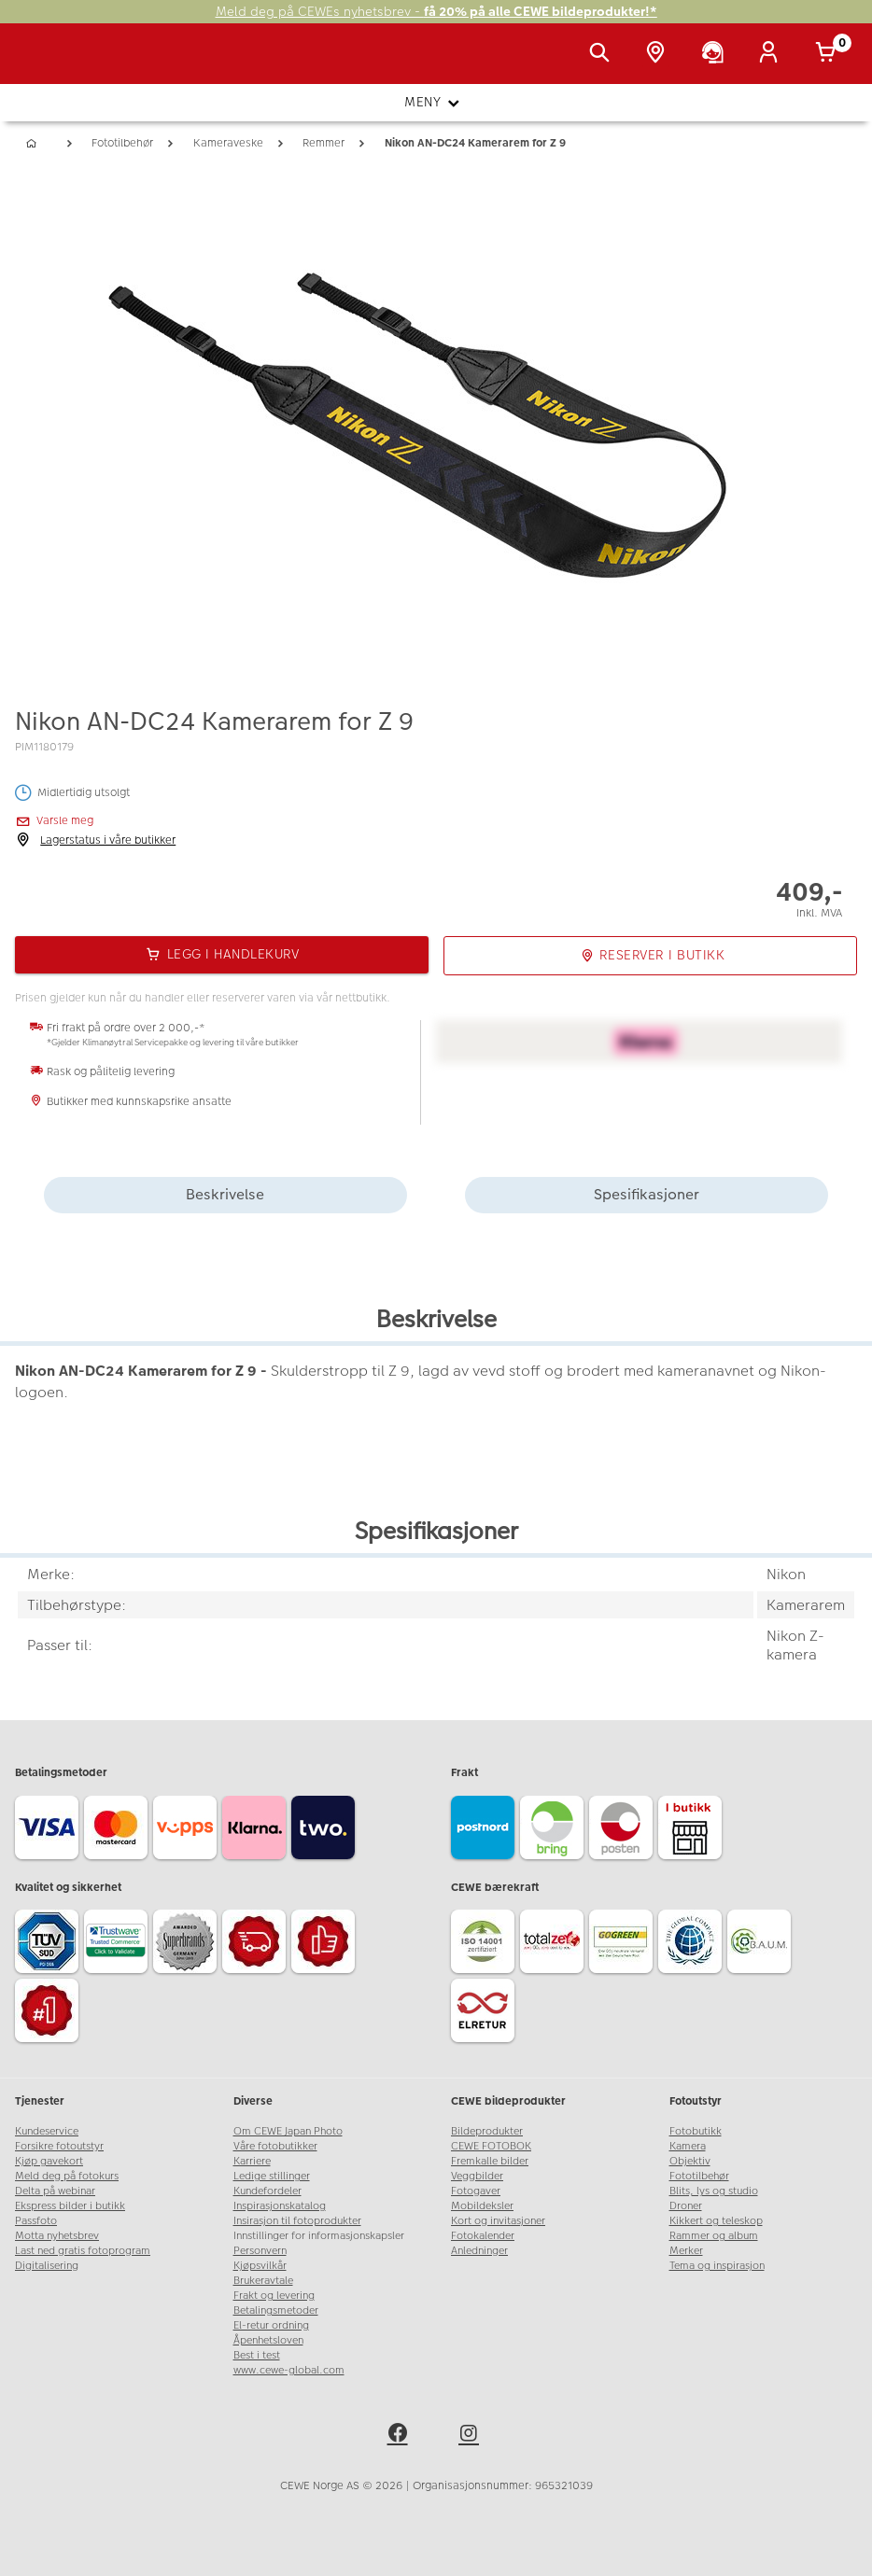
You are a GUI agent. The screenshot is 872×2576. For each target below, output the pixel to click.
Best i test (256, 2355)
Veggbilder (477, 2176)
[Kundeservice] (716, 54)
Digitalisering (46, 2266)
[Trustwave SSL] (118, 1944)
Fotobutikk (695, 2131)
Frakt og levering (274, 2296)
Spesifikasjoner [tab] (646, 1194)
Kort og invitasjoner (498, 2221)
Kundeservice (46, 2131)
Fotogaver (475, 2191)
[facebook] (400, 2436)
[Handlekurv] (829, 54)
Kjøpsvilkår (260, 2266)
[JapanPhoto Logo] (53, 63)
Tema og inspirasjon (717, 2266)
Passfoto (36, 2221)
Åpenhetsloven (268, 2340)
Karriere (252, 2161)
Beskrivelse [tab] (225, 1194)
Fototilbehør (699, 2176)
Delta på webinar (55, 2191)
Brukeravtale (263, 2281)
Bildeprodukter (487, 2131)
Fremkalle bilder (489, 2161)
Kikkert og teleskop (716, 2221)
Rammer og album (713, 2236)
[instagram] (471, 2436)
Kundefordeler (267, 2191)
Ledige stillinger (271, 2176)
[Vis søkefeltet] (603, 54)
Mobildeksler (482, 2206)
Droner (685, 2206)
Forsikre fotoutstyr (59, 2146)
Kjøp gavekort (49, 2161)
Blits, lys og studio (713, 2191)
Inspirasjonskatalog (279, 2206)
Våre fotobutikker (275, 2146)
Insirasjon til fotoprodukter (297, 2221)
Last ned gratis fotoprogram (82, 2251)
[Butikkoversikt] (659, 54)
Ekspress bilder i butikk (70, 2206)
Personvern (260, 2251)
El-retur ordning (271, 2325)
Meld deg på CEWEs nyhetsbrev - (436, 12)
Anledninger (479, 2251)
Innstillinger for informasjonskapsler (318, 2236)
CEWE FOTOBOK (491, 2146)
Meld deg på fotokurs (67, 2176)
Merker (686, 2251)
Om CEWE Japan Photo (288, 2131)
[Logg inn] (772, 54)
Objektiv (689, 2161)
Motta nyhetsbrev (57, 2236)
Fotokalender (482, 2236)
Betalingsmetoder (275, 2310)
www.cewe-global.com (289, 2370)
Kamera (687, 2146)
